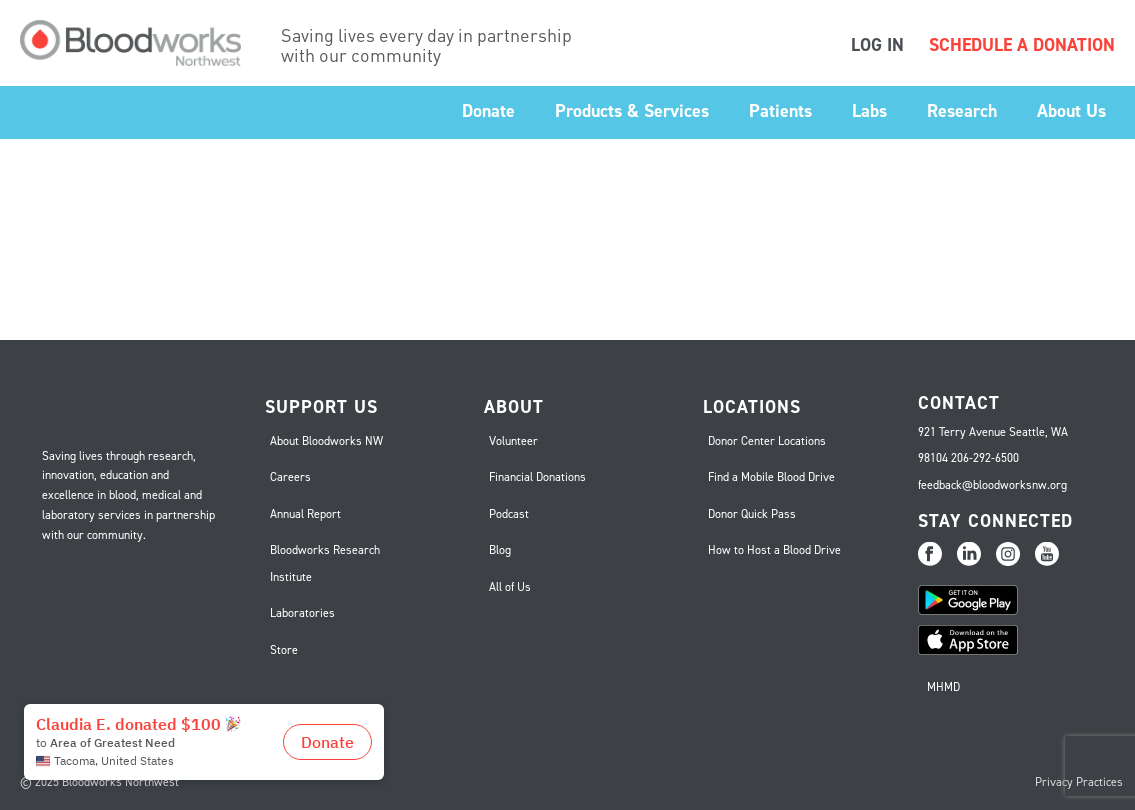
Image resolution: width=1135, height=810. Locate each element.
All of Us (510, 587)
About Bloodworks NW (326, 441)
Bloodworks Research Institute (325, 563)
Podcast (509, 514)
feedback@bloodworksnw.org (992, 485)
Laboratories (302, 613)
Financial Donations (537, 477)
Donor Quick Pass (752, 514)
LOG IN (877, 45)
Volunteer (513, 441)
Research (962, 111)
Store (284, 650)
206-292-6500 (985, 458)
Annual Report (305, 514)
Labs (869, 111)
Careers (290, 477)
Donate (488, 111)
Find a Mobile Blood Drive (771, 477)
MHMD (943, 687)
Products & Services (632, 111)
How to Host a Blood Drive (774, 550)
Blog (500, 550)
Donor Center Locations (767, 441)
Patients (780, 111)
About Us (1071, 111)
